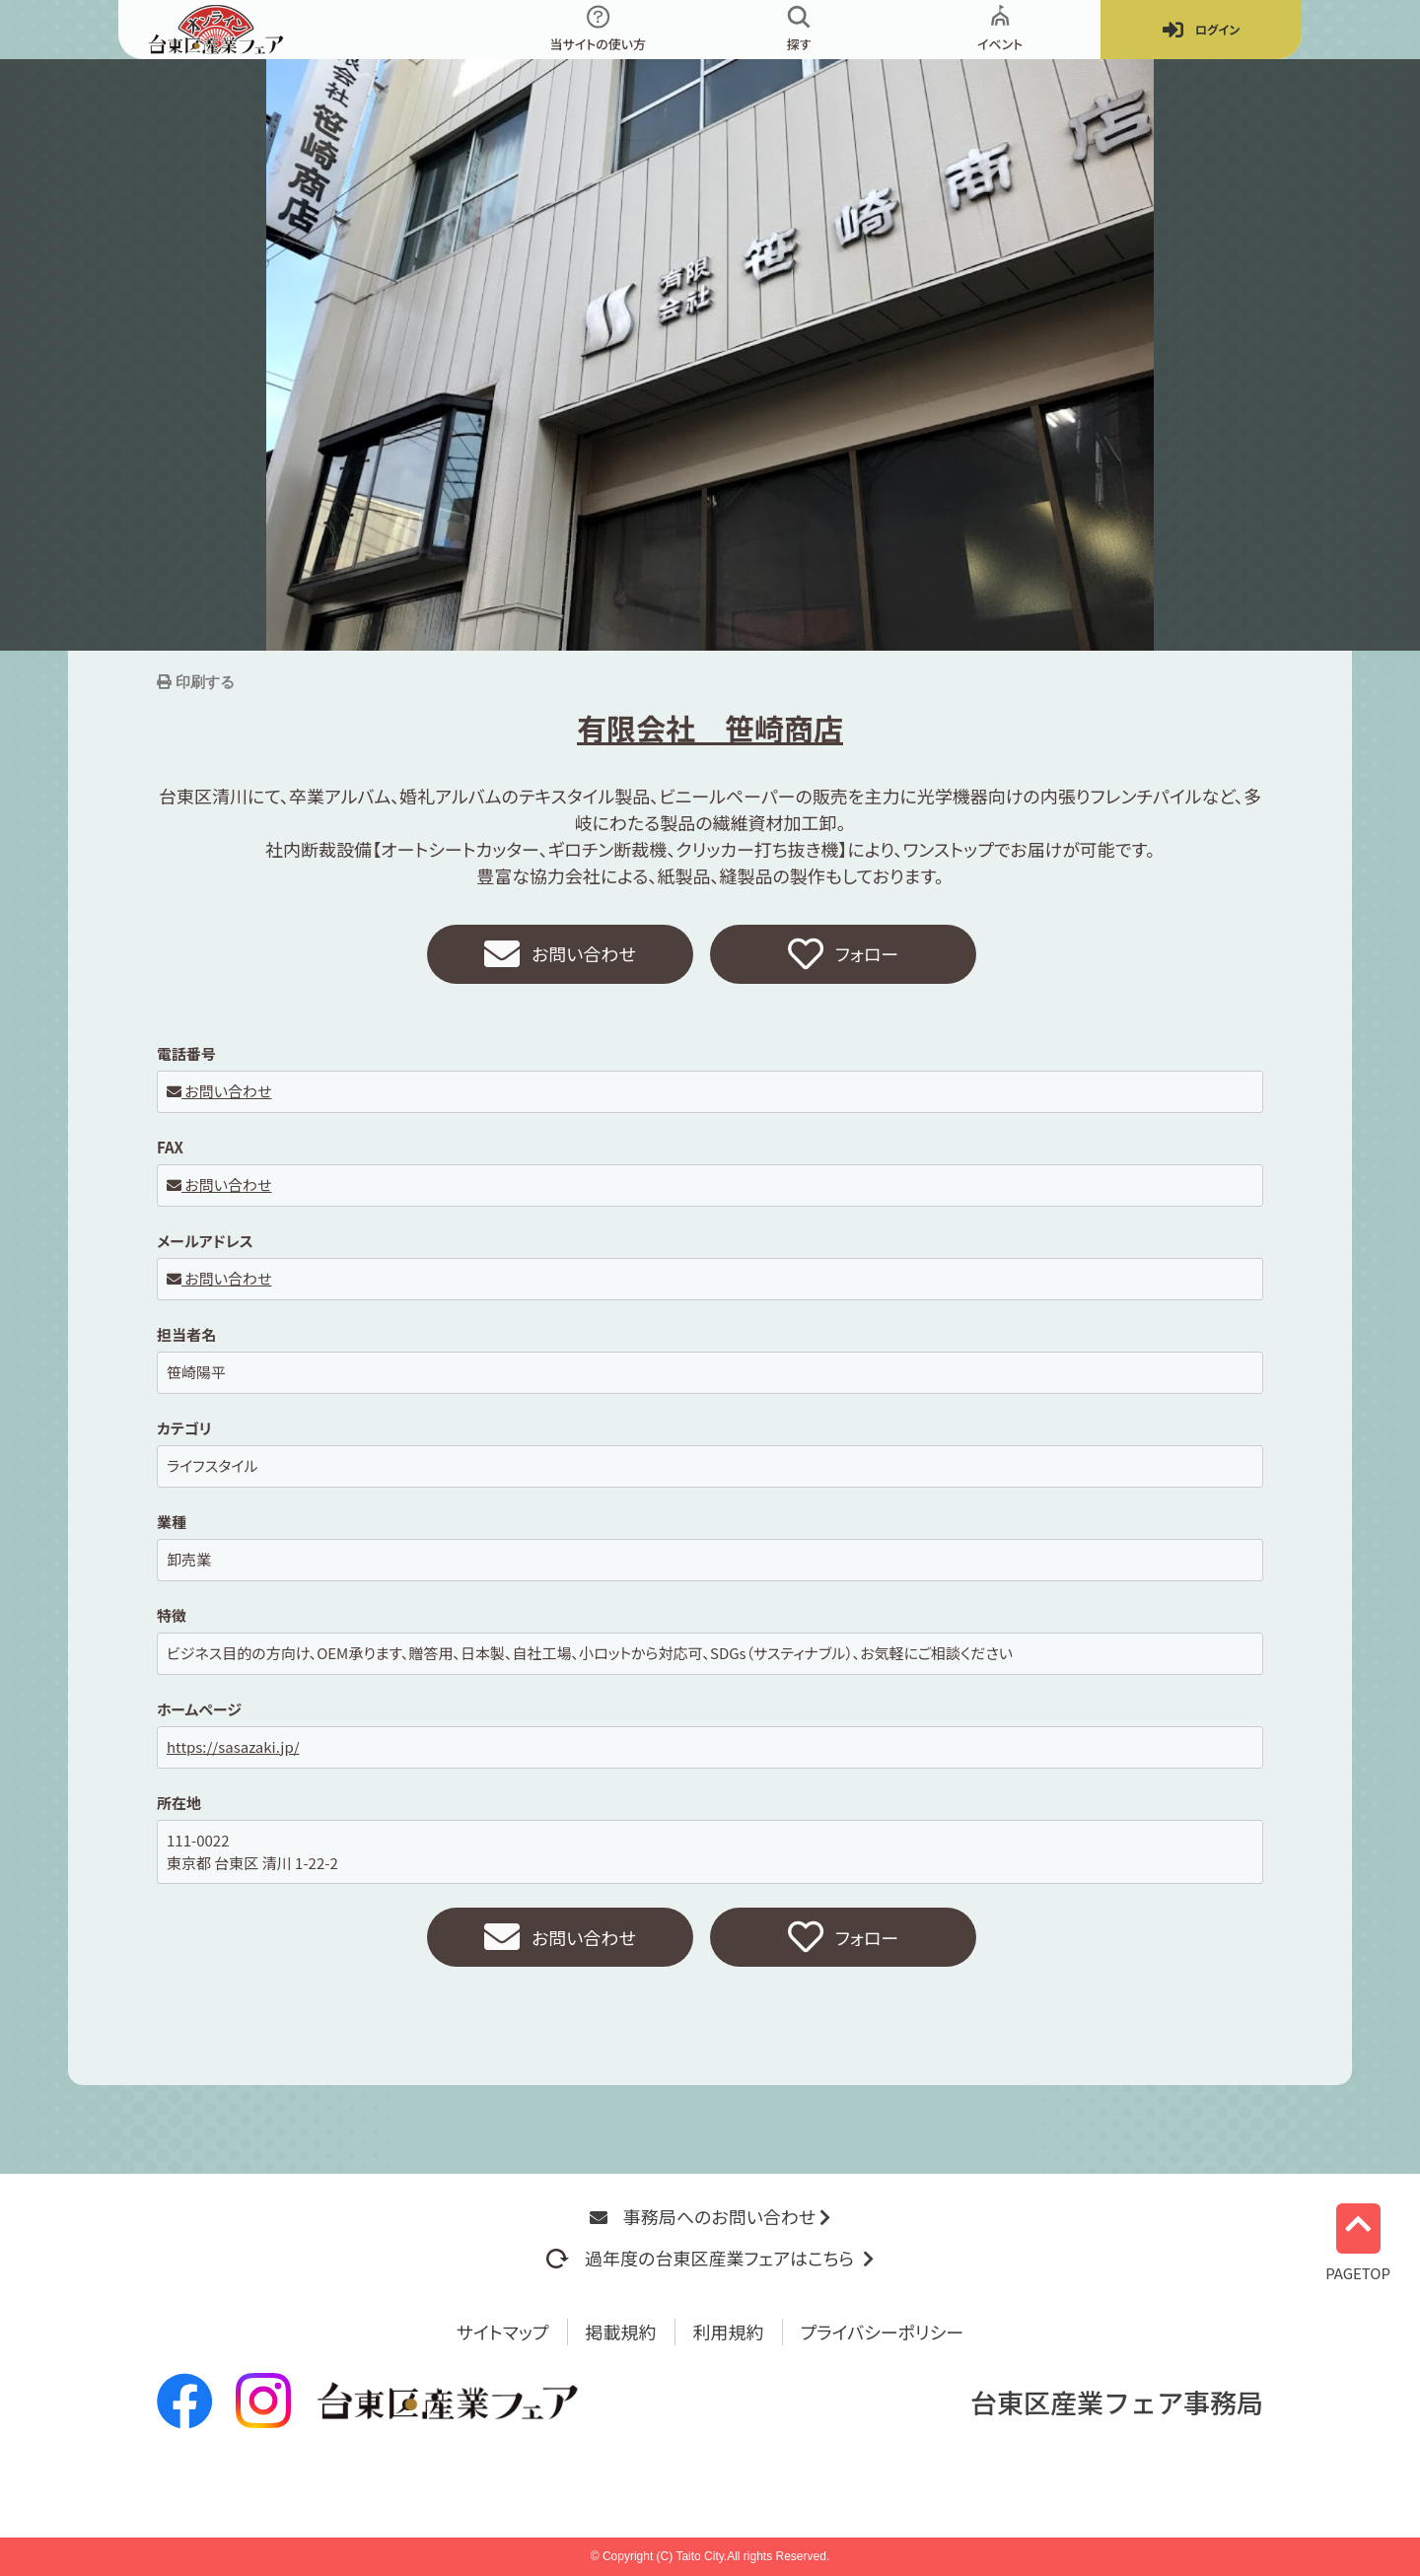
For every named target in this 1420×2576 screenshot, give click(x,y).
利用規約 (728, 2331)
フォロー (843, 954)
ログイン (1201, 30)
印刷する (203, 681)
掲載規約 (621, 2331)
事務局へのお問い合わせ (710, 2216)
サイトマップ (503, 2331)
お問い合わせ (560, 954)
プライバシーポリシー (882, 2331)
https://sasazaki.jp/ (233, 1746)
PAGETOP (1357, 2240)
